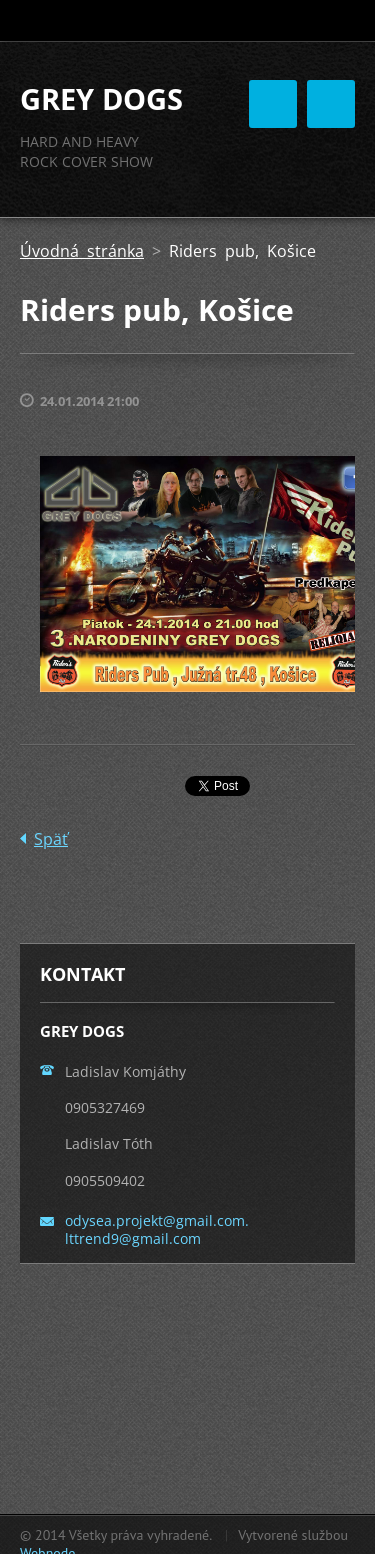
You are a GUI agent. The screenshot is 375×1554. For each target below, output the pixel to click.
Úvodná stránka (82, 251)
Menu (331, 104)
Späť (51, 839)
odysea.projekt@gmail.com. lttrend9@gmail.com (157, 1229)
